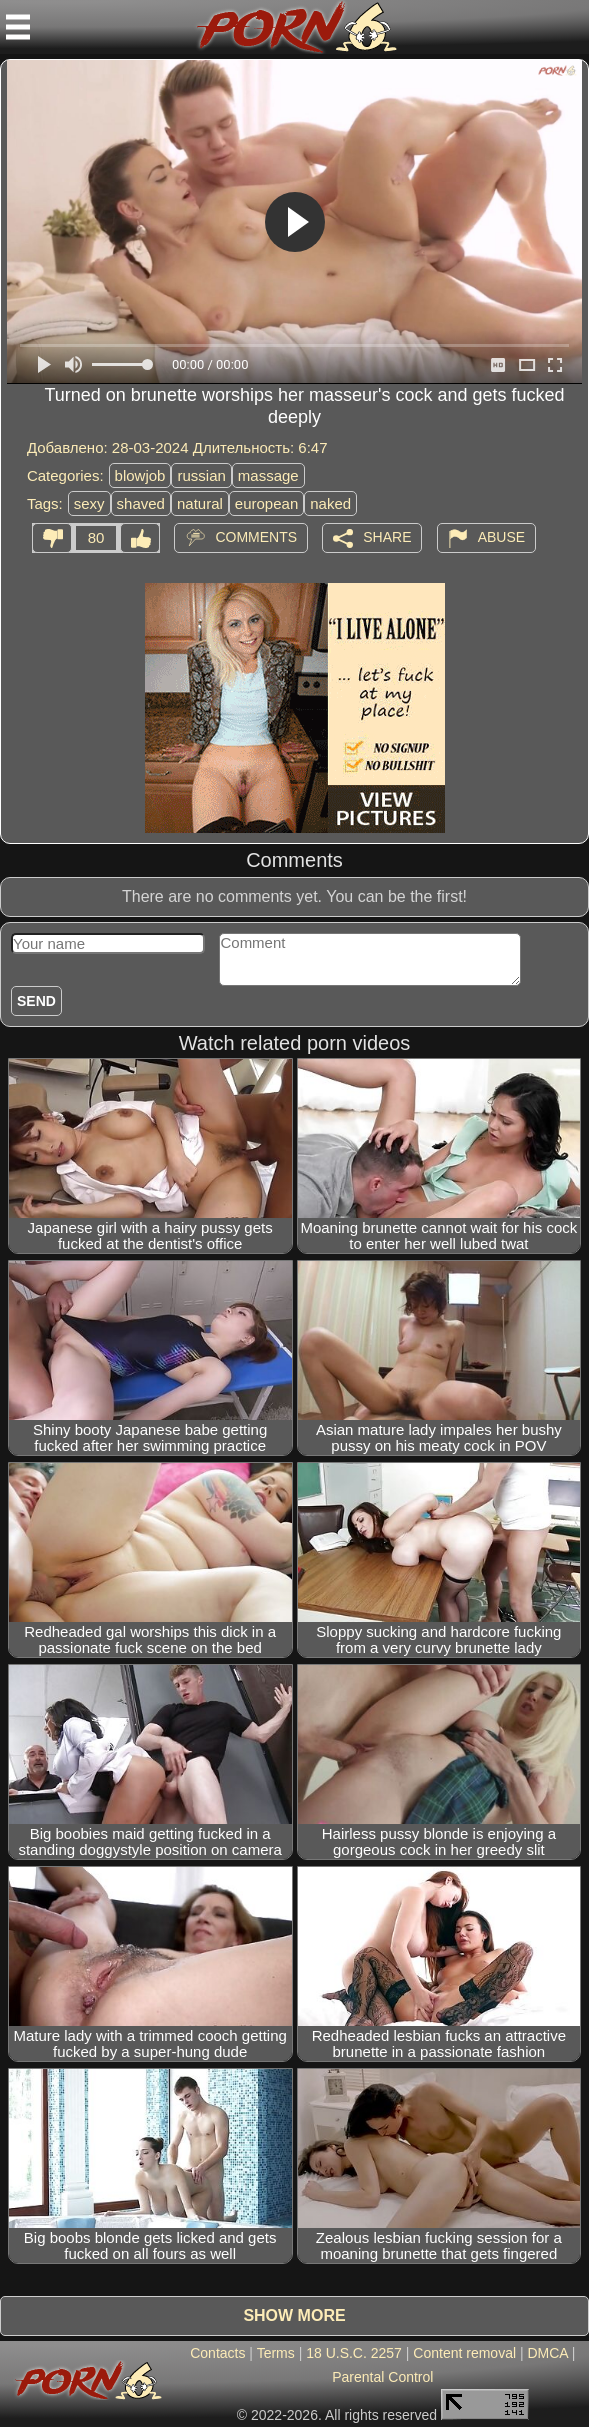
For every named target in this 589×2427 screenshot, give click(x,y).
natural (200, 503)
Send (36, 1001)
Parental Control (382, 2377)
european (266, 503)
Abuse (501, 537)
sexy (89, 503)
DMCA (547, 2353)
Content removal (464, 2353)
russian (201, 475)
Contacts (217, 2353)
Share (387, 537)
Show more (294, 2315)
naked (330, 503)
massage (268, 475)
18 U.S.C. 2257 (354, 2353)
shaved (141, 503)
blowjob (140, 475)
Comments (256, 537)
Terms (276, 2353)
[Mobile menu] (18, 27)
